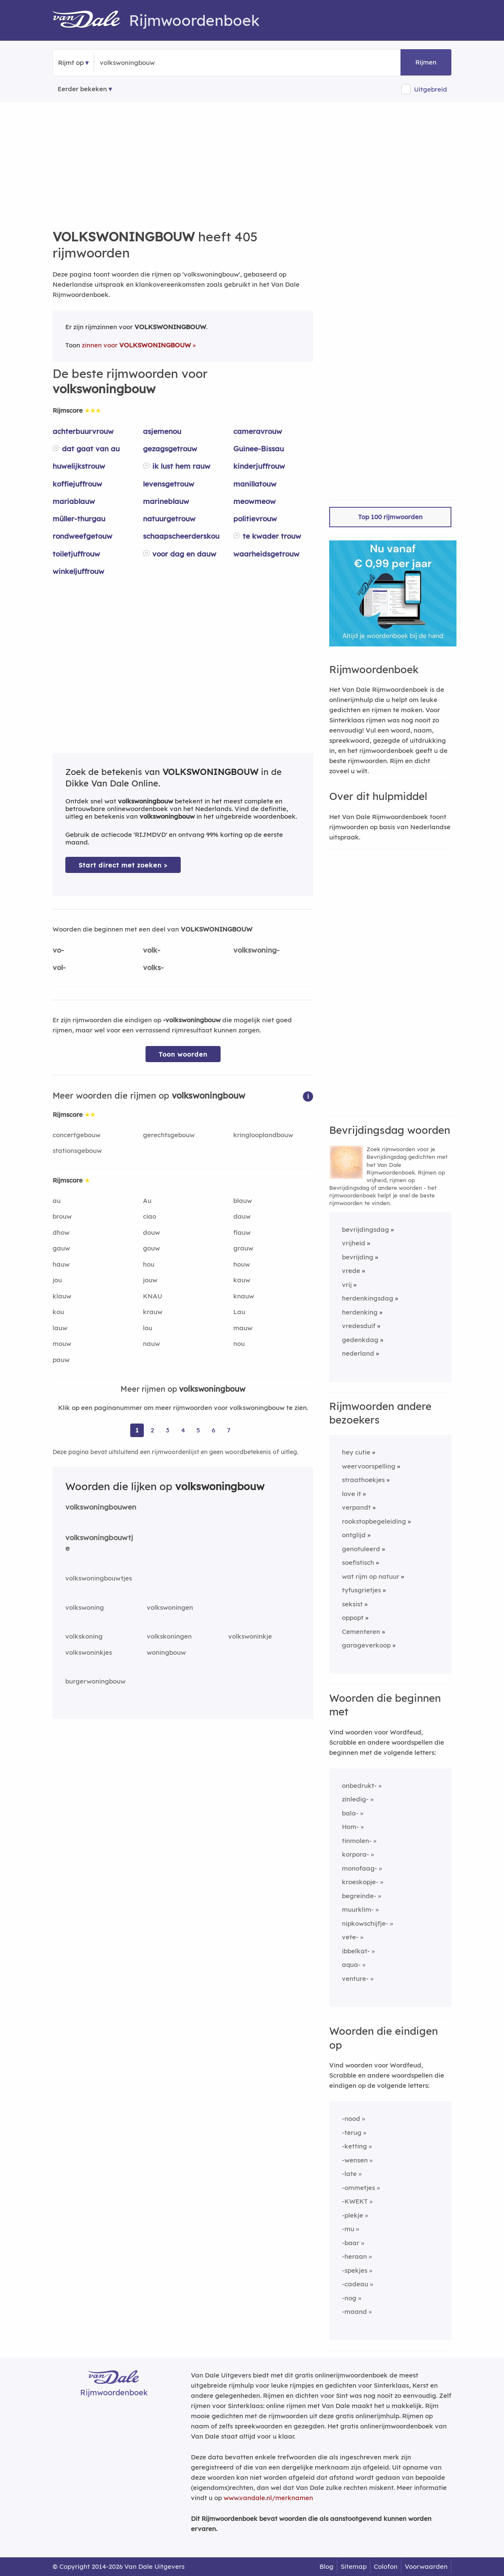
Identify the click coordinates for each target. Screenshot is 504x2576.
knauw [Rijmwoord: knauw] (243, 1296)
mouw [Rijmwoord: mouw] (62, 1344)
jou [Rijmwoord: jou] (57, 1280)
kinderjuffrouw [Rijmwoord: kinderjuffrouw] (259, 465)
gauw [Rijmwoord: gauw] (61, 1248)
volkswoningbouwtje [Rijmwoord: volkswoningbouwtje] (99, 1542)
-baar (350, 2243)
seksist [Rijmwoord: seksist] (352, 1604)
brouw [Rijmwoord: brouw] (62, 1216)
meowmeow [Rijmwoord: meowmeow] (254, 501)
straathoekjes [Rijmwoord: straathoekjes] (363, 1480)
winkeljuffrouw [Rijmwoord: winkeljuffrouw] (78, 571)
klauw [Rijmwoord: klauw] (62, 1296)
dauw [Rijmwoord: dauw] (242, 1216)
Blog (326, 2566)
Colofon (386, 2566)
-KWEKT (355, 2201)
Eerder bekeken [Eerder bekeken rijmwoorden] (82, 89)
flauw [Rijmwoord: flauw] (242, 1232)
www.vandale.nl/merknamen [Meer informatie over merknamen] (268, 2498)
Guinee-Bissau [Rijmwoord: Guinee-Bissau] (258, 448)
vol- (59, 967)
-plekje (352, 2215)
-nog (349, 2298)
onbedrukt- (359, 1786)
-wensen (355, 2160)
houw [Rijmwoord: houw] (241, 1264)
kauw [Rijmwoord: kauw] (241, 1280)
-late (349, 2174)
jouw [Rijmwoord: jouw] (150, 1280)
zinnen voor (136, 345)
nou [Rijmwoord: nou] (239, 1344)
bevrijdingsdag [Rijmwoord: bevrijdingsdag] (365, 1229)
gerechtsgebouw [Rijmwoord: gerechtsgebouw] (169, 1135)
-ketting (354, 2146)
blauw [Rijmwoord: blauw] (242, 1201)
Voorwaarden (426, 2566)
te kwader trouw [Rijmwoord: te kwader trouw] (272, 535)
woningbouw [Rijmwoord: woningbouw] (166, 1652)
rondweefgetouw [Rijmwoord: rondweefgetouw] (82, 535)
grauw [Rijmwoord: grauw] (243, 1248)
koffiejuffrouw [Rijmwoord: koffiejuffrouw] (77, 483)
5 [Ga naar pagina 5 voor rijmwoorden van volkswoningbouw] (198, 1430)
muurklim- (358, 1909)
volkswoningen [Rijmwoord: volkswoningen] (170, 1607)
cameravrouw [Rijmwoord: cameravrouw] (257, 431)
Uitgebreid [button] (430, 89)
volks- (153, 967)
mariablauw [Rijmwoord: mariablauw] (74, 501)
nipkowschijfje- (365, 1923)
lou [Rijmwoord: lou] (147, 1328)
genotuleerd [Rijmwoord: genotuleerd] (361, 1549)
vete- (350, 1937)
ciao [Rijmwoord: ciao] (149, 1216)
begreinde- (359, 1896)
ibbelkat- (356, 1951)
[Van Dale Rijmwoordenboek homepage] (91, 20)
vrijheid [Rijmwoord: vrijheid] (353, 1243)
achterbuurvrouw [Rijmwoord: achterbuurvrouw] (83, 431)
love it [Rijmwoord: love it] (351, 1494)
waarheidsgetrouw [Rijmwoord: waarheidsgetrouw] (266, 553)
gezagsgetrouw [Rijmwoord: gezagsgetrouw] (170, 448)
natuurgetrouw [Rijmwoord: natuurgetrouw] (169, 518)
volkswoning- (256, 949)
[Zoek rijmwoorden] (141, 63)
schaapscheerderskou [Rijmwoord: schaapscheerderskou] (181, 535)
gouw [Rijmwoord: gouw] (151, 1248)
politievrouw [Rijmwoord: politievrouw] (255, 518)
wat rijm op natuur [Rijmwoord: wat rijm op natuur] (370, 1576)
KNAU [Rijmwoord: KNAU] (152, 1296)
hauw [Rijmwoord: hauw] (61, 1264)
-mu (348, 2229)
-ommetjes (358, 2188)
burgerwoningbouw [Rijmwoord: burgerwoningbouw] (95, 1681)
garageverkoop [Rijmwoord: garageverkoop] (366, 1645)
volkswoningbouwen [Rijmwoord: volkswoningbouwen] (100, 1506)
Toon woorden (183, 1054)
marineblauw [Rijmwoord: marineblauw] (166, 501)
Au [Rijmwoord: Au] (147, 1201)
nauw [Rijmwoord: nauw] (151, 1344)
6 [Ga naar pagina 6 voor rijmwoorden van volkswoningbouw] (213, 1430)
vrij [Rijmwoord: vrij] (347, 1285)
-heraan (354, 2256)
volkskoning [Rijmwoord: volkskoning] (84, 1636)
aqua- (351, 1965)
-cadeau (355, 2284)
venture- (355, 1979)
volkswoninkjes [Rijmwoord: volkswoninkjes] (88, 1652)
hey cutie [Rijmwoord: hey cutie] (356, 1452)
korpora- (355, 1854)
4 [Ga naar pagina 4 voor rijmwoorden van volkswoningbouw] (183, 1430)
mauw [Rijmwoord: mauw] (242, 1328)
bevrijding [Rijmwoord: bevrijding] (357, 1257)
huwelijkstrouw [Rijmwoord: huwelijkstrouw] (79, 465)
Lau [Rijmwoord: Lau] (239, 1312)
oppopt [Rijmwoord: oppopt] (353, 1618)
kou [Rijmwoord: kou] (58, 1312)
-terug (351, 2132)
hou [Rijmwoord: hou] (148, 1264)
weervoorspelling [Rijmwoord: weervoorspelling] (368, 1466)
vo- (58, 949)
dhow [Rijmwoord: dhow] (61, 1232)
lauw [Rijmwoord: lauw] (60, 1328)
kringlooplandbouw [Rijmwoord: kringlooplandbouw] (263, 1135)
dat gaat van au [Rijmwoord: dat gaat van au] (91, 448)
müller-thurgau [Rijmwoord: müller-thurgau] (79, 518)
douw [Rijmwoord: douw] (151, 1232)
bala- (350, 1813)
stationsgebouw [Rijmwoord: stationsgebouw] (77, 1151)
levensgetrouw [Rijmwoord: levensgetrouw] (168, 483)
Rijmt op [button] (71, 63)
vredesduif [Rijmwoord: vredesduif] (358, 1326)
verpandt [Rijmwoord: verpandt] (356, 1507)
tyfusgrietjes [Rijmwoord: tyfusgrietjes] (361, 1590)
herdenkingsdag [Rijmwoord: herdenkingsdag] (367, 1298)
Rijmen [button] (426, 62)
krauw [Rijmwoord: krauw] (152, 1312)
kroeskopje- (360, 1882)
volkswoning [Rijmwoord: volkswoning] (84, 1607)
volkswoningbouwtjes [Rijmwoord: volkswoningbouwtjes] (98, 1578)
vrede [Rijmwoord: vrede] (351, 1271)
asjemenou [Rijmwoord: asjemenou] (162, 431)
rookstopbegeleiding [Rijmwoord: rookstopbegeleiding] (374, 1521)
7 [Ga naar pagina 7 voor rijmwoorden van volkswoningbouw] (228, 1430)
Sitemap (354, 2566)
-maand (354, 2311)
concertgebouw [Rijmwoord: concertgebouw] (77, 1135)
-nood (351, 2119)
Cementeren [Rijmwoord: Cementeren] (361, 1632)
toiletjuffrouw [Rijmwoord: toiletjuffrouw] (76, 553)
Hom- (350, 1827)
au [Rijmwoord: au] (57, 1201)
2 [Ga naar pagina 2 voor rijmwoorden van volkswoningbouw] (152, 1430)
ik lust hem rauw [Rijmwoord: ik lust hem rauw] (181, 465)
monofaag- (359, 1868)
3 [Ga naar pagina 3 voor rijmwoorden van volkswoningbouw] (167, 1430)
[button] (308, 1096)
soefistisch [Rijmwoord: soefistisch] (358, 1562)
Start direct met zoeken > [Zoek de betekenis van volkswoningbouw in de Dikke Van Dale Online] (123, 865)
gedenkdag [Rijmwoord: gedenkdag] (360, 1340)
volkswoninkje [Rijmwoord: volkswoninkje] (250, 1636)
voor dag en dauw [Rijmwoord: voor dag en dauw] (184, 553)
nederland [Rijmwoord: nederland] (358, 1353)
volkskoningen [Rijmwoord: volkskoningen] (169, 1636)
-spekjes (354, 2270)
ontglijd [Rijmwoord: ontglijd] (354, 1535)
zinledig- (355, 1799)
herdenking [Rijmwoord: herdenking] (360, 1312)
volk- (151, 949)
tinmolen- (357, 1841)
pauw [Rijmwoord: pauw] (61, 1360)
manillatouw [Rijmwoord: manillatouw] (255, 483)
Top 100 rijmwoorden (390, 517)
